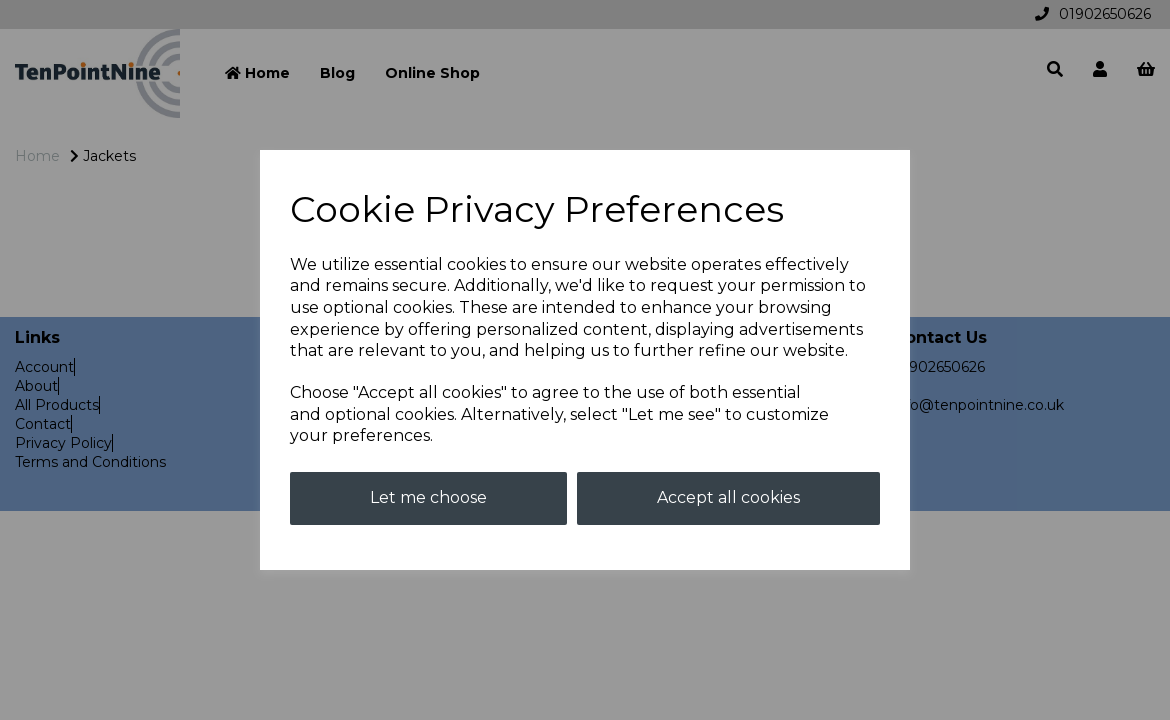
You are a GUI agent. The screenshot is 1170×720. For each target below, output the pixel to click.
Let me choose (428, 497)
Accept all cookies (728, 497)
